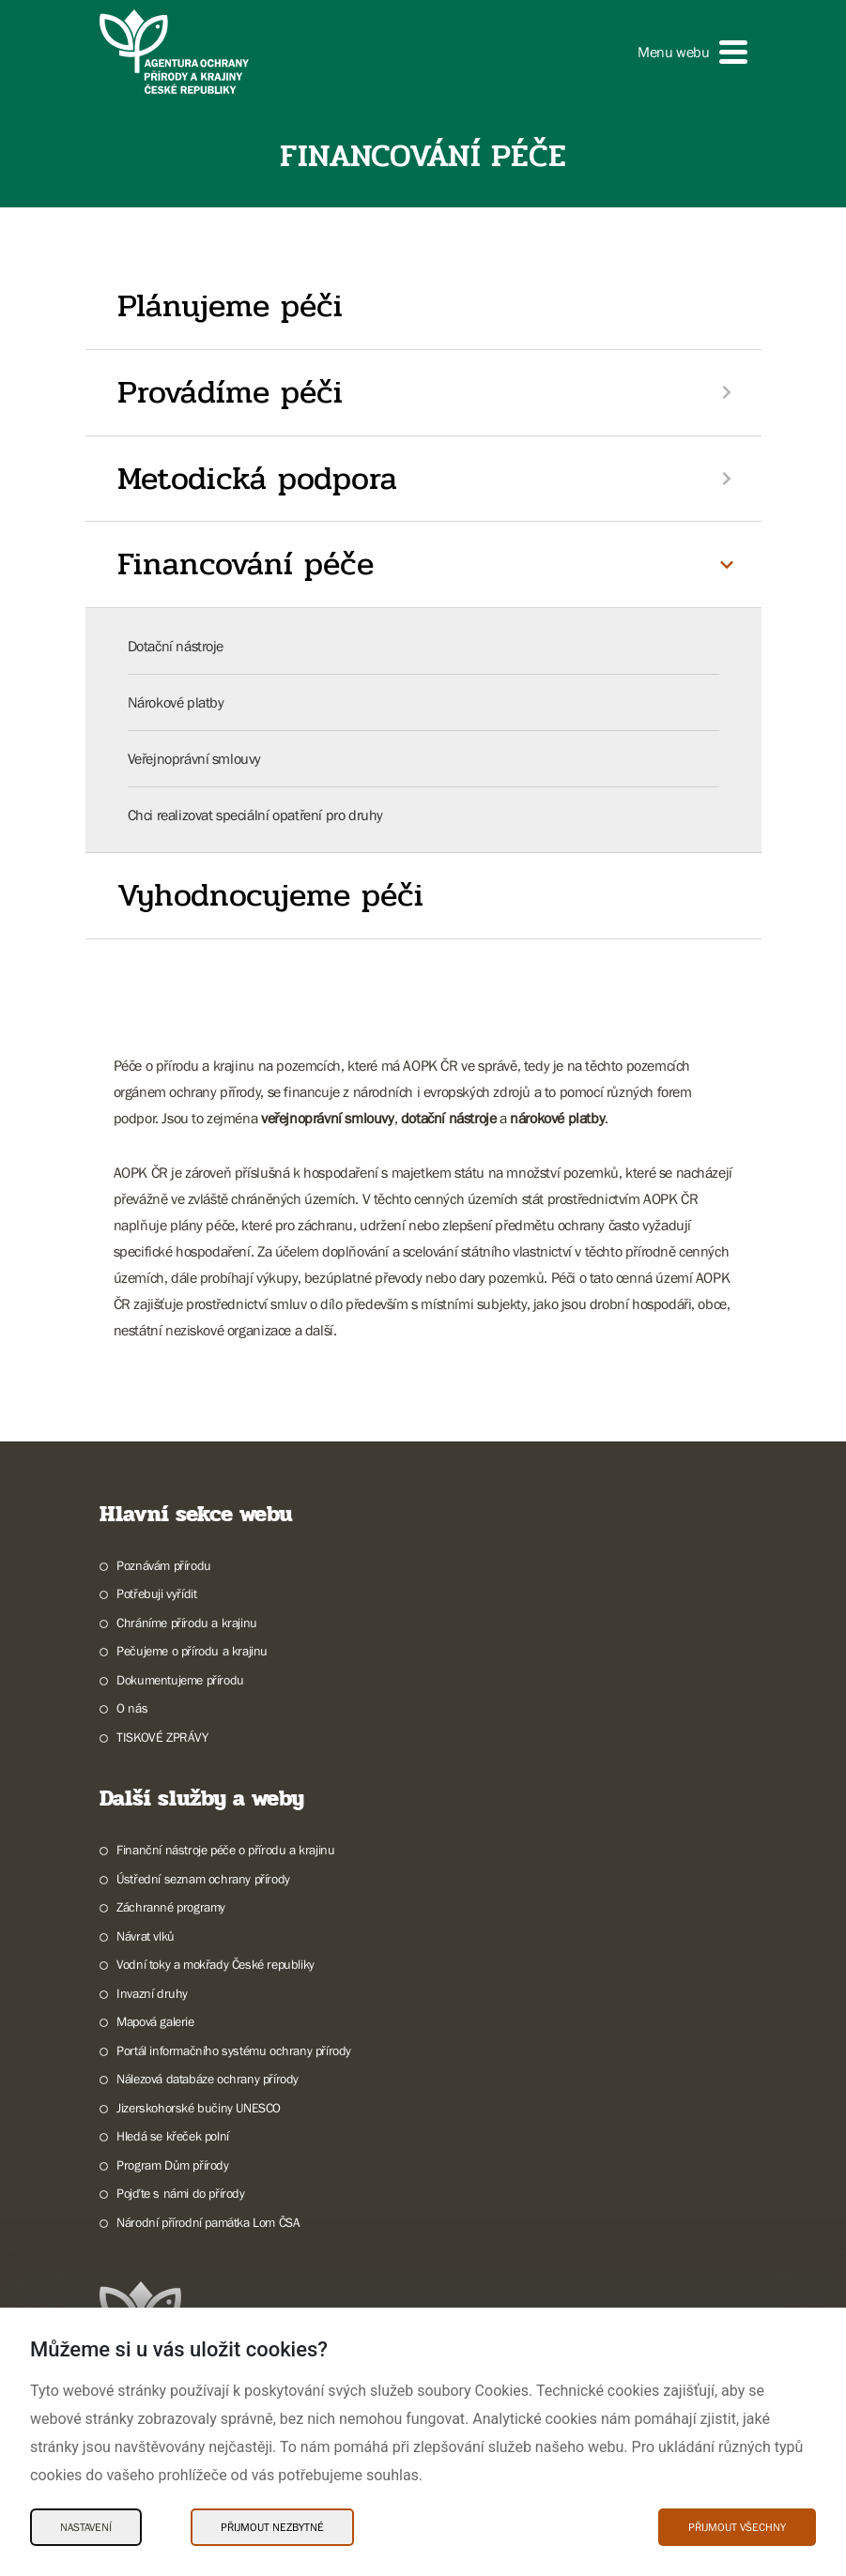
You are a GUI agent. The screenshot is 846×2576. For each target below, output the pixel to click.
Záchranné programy (170, 1906)
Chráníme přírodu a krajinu (186, 1622)
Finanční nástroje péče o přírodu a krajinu (225, 1849)
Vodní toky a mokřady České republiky (215, 1964)
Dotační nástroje (176, 645)
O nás (131, 1707)
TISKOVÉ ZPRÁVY (162, 1737)
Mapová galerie (154, 2021)
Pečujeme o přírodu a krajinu (192, 1650)
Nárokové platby (176, 702)
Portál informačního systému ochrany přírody (233, 2050)
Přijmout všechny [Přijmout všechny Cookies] (737, 2527)
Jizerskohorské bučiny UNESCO (198, 2107)
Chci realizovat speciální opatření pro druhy (255, 814)
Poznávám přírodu (163, 1565)
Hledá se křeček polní (172, 2135)
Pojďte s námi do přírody (180, 2193)
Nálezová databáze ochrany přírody (207, 2078)
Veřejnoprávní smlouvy (195, 758)
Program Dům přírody (172, 2164)
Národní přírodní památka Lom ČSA (208, 2222)
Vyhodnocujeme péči (270, 895)
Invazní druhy (152, 1993)
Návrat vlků (145, 1935)
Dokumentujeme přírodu (180, 1679)
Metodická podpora (257, 478)
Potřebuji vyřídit (156, 1593)
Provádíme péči (230, 392)
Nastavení (86, 2527)
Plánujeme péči (230, 306)
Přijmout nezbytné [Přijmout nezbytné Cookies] (272, 2527)
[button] (692, 52)
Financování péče (245, 564)
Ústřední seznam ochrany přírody (203, 1878)
